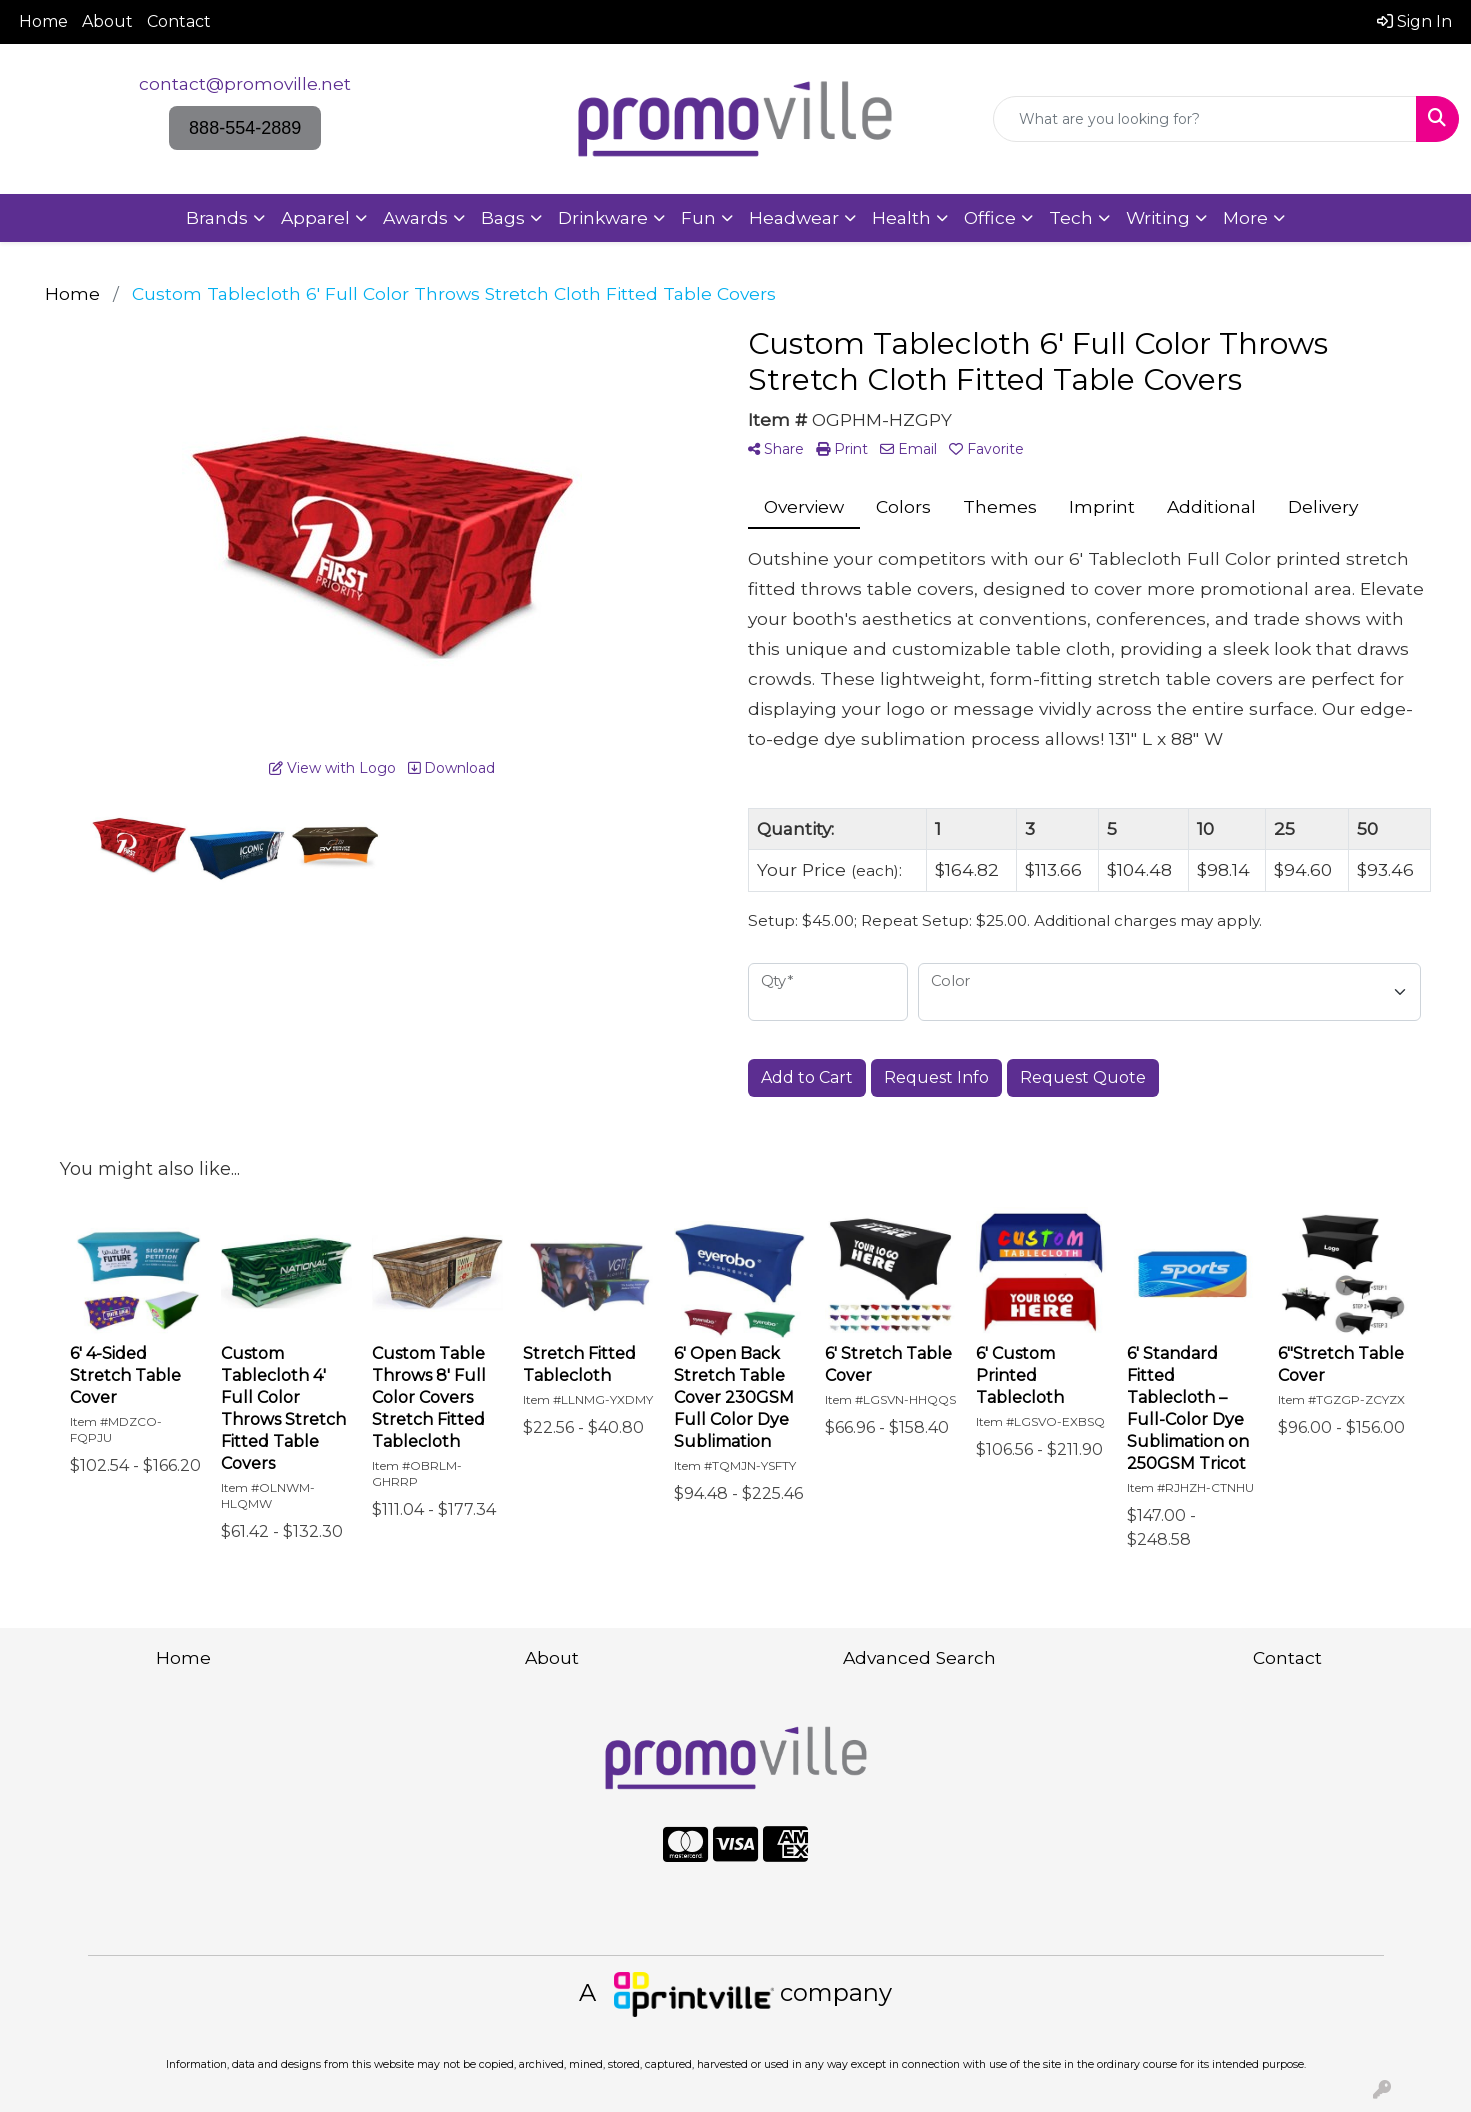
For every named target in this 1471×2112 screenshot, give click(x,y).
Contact (179, 21)
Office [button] (990, 217)
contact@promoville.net (245, 83)
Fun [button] (698, 217)
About (107, 21)
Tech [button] (1071, 217)
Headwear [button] (794, 217)
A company (735, 1992)
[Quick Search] (1205, 119)
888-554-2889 (245, 128)
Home (43, 21)
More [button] (1245, 217)
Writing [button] (1158, 217)
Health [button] (901, 217)
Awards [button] (415, 217)
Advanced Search (919, 1657)
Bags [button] (503, 217)
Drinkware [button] (603, 217)
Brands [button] (217, 217)
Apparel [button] (315, 217)
